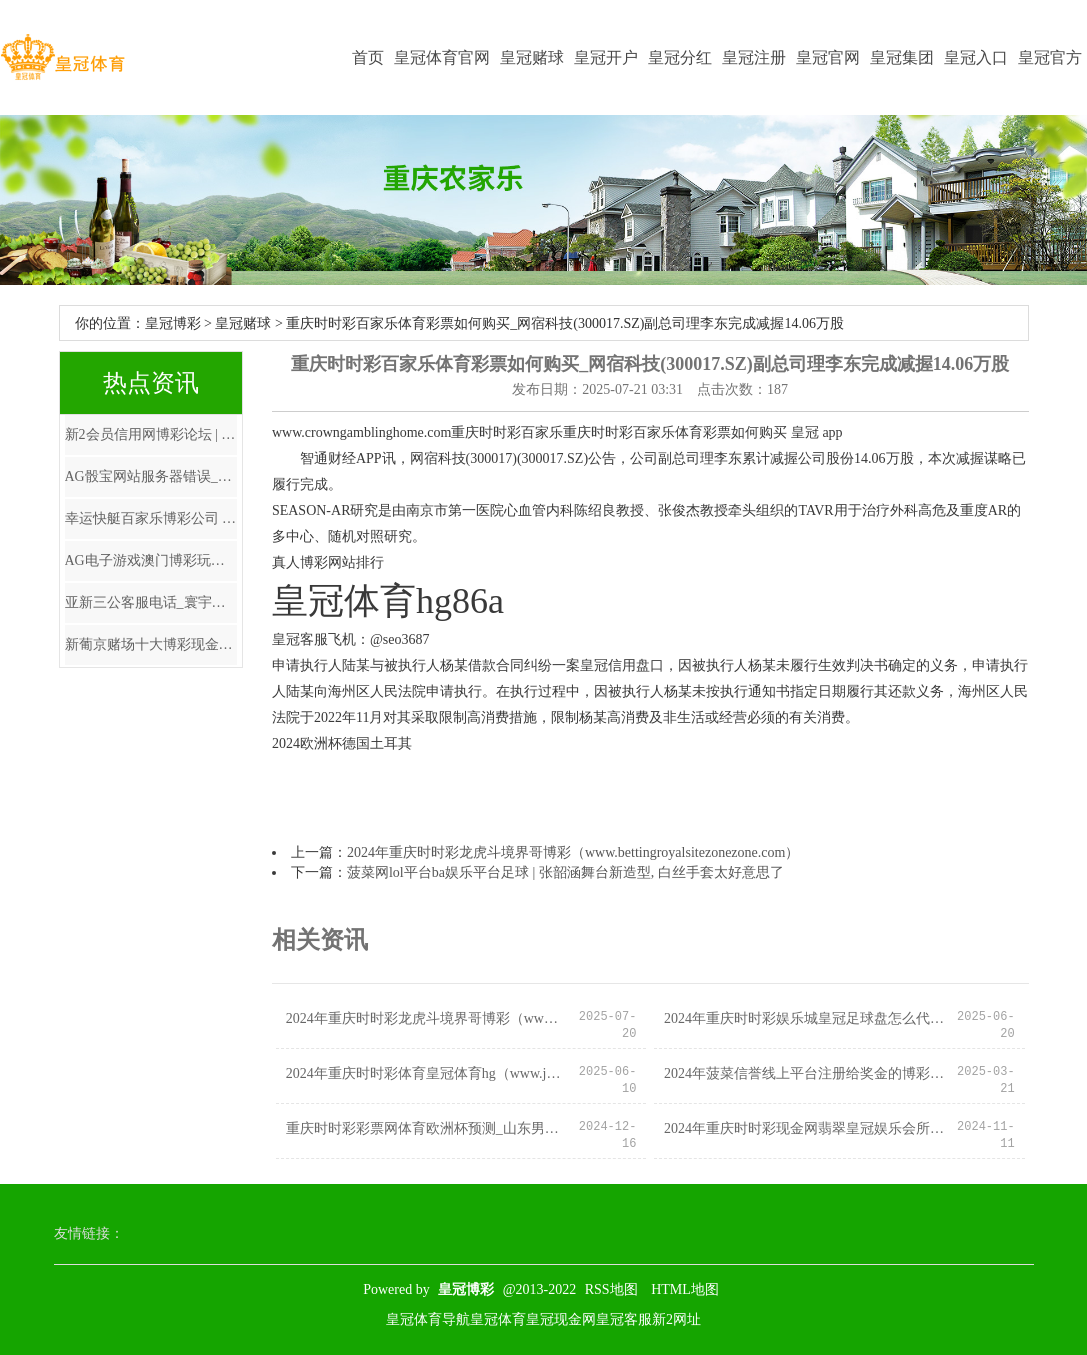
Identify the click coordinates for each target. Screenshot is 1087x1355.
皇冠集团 (902, 57)
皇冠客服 (624, 1319)
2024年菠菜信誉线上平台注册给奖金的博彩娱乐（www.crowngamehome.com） (804, 1073)
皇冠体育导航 (428, 1319)
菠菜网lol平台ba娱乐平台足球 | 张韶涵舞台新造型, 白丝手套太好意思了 (565, 872)
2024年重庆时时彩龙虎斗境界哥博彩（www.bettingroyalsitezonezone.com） (573, 852)
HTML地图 (685, 1289)
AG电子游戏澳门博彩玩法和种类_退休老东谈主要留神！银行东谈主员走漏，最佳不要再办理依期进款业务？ (151, 560)
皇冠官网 (828, 57)
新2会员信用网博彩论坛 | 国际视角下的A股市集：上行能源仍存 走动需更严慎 (151, 434)
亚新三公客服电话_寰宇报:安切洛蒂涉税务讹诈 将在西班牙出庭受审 (151, 602)
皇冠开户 (606, 57)
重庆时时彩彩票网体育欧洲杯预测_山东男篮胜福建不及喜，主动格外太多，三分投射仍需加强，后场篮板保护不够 (426, 1128)
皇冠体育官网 (442, 57)
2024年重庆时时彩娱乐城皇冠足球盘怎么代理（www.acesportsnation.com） (804, 1018)
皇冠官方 (1050, 57)
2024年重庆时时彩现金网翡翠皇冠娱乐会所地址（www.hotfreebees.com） (804, 1128)
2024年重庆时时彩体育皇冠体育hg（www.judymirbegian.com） (426, 1073)
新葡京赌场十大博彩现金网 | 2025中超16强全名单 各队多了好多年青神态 (151, 644)
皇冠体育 (498, 1319)
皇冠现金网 (561, 1319)
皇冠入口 (976, 57)
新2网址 (676, 1319)
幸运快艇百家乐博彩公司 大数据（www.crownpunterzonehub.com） (151, 518)
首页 (368, 57)
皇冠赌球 (532, 57)
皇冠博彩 (173, 323)
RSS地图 (611, 1289)
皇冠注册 (754, 57)
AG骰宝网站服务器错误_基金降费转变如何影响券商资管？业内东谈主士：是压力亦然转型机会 (151, 476)
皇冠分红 (680, 57)
